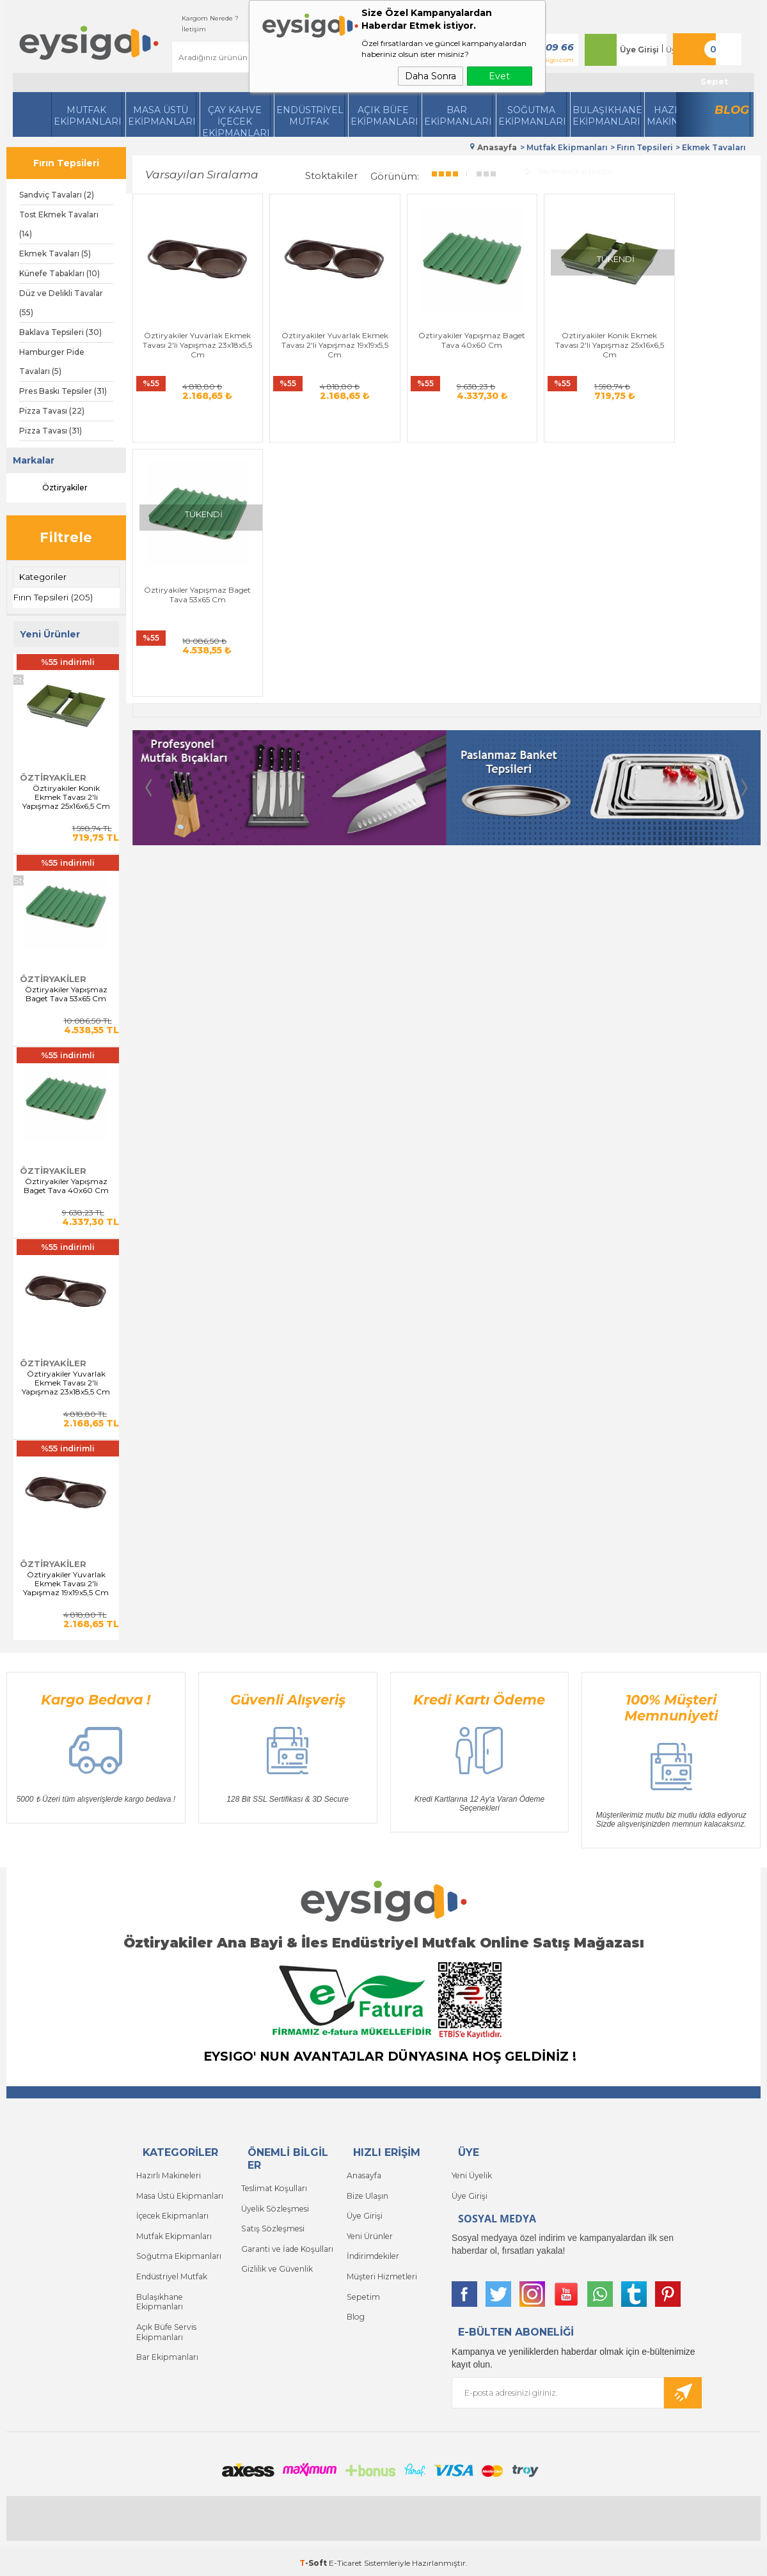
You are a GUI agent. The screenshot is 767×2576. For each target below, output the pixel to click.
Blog (732, 110)
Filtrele (66, 537)
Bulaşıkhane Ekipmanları (607, 115)
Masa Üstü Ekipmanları (162, 115)
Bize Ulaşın (367, 2192)
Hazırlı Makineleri (168, 2173)
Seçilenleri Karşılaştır (567, 169)
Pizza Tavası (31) (50, 430)
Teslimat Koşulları (273, 2186)
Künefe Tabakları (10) (59, 273)
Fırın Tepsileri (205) (53, 597)
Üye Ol (668, 49)
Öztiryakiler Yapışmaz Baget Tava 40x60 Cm (66, 1185)
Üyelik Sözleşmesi (273, 2205)
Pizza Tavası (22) (51, 411)
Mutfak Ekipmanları (88, 115)
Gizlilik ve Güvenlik (276, 2263)
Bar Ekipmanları (167, 2345)
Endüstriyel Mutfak (310, 115)
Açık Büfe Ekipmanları (384, 115)
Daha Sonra (430, 76)
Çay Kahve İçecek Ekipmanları (236, 120)
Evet (499, 76)
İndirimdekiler (372, 2250)
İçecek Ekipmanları (171, 2212)
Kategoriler (43, 577)
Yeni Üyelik (471, 2173)
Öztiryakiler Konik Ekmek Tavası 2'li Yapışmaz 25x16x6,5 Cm (66, 796)
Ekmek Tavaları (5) (55, 253)
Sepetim (362, 2288)
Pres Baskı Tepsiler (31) (63, 391)
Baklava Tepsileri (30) (60, 332)
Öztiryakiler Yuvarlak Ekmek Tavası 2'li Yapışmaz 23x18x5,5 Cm (66, 1381)
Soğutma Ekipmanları (532, 115)
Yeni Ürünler (369, 2231)
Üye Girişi (629, 49)
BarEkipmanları (458, 115)
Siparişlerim (247, 18)
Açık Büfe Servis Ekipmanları (165, 2321)
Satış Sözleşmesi (271, 2224)
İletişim (165, 29)
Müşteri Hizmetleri (381, 2269)
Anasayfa (364, 2173)
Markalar (33, 460)
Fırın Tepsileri (66, 163)
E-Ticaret (345, 2559)
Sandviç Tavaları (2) (56, 194)
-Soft (314, 2559)
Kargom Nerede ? (181, 18)
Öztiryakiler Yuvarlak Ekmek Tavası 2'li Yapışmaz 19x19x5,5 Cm (66, 1583)
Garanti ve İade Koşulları (286, 2244)
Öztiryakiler (53, 488)
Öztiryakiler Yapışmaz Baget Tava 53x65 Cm (66, 993)
